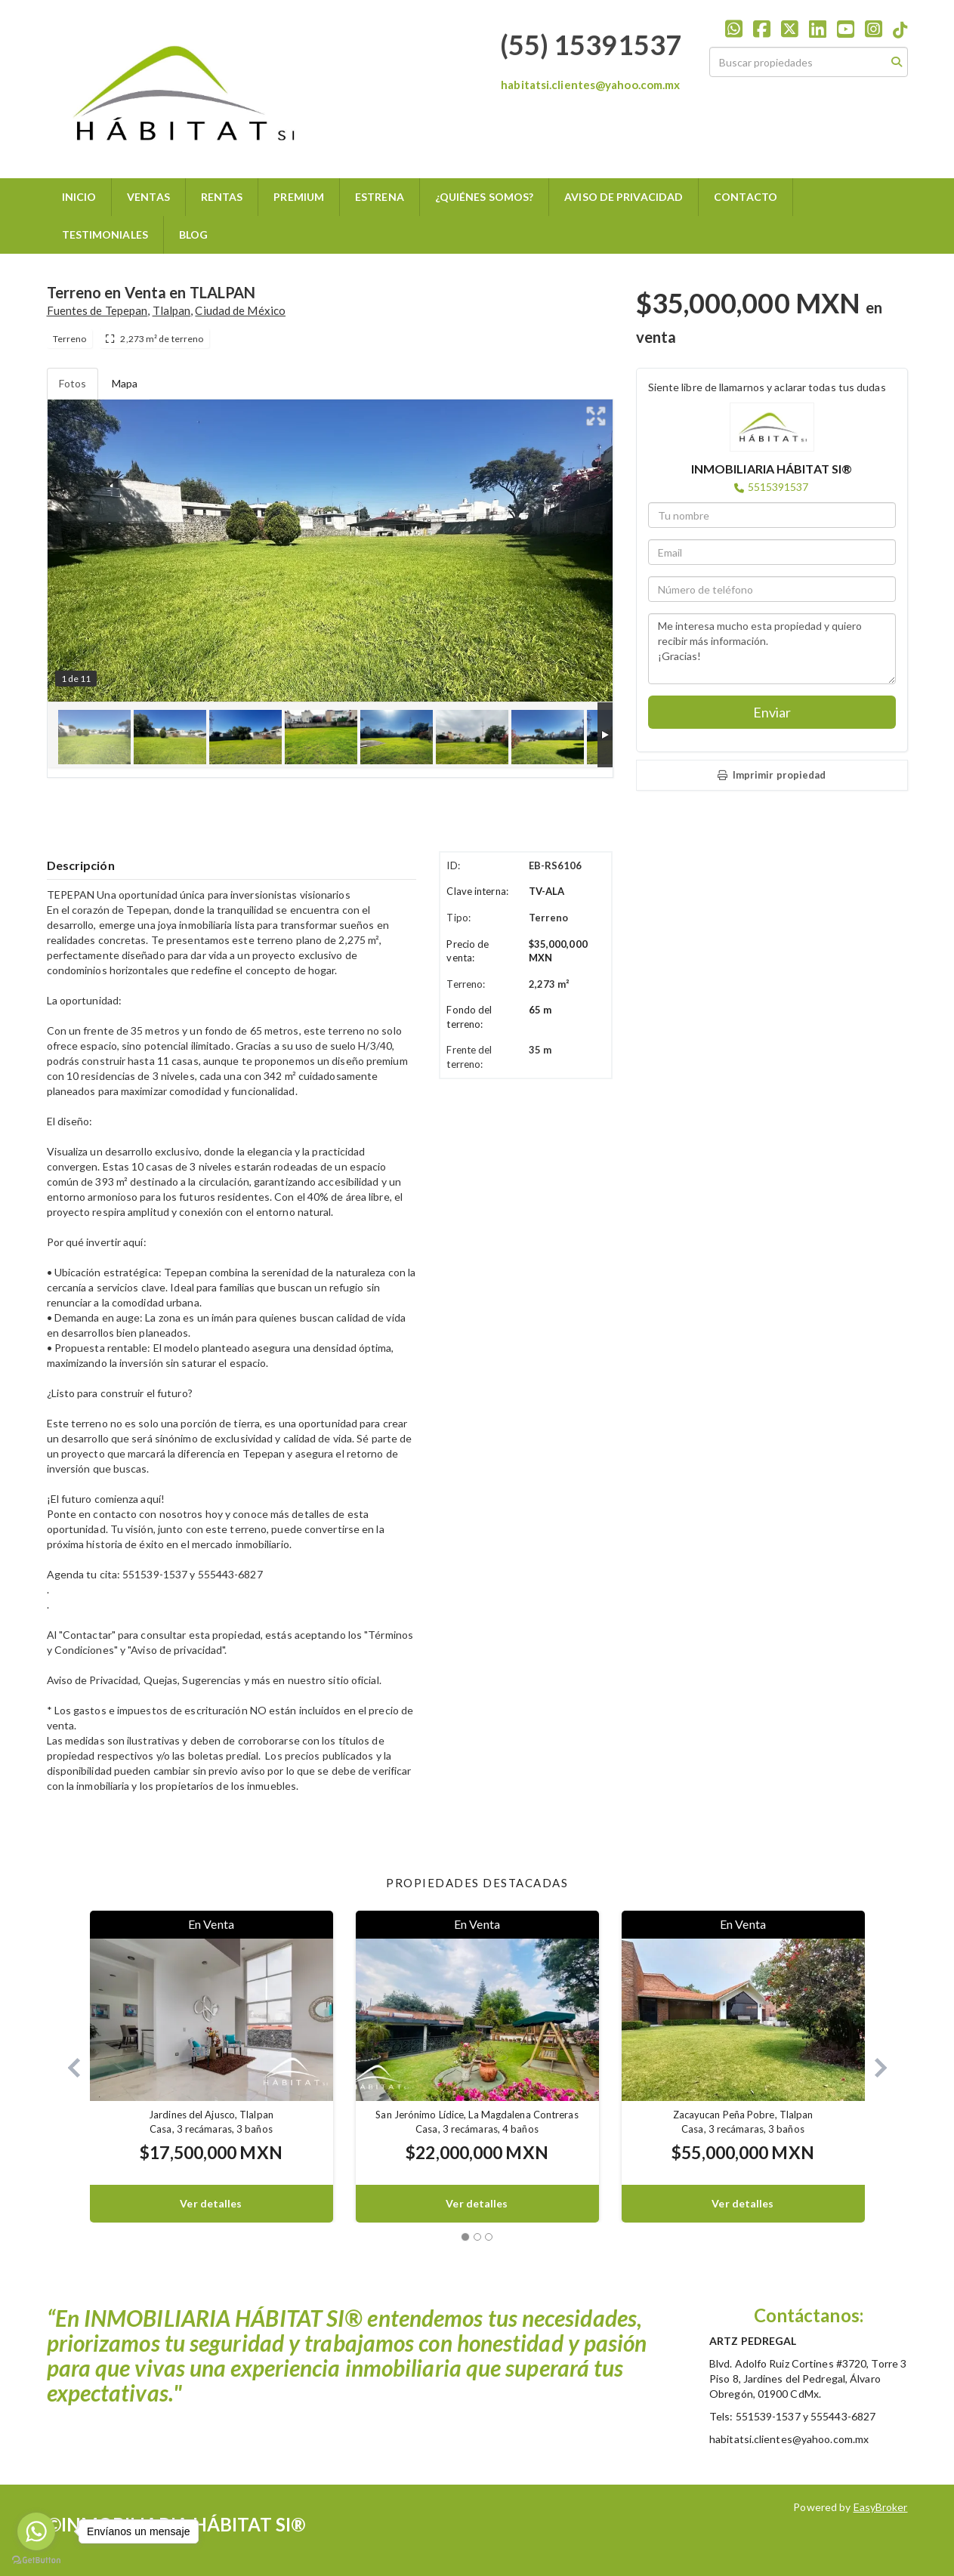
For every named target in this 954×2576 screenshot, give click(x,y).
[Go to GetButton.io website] (36, 2560)
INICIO (79, 196)
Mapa (124, 383)
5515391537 (778, 486)
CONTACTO (745, 196)
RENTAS (222, 196)
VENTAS (148, 196)
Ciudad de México (240, 310)
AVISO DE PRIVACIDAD (623, 196)
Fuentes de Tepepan (97, 310)
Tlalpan (172, 310)
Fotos (73, 383)
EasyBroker (881, 2506)
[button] (68, 2067)
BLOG (193, 234)
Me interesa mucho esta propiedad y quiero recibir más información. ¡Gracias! (772, 648)
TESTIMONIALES (105, 234)
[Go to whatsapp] (36, 2531)
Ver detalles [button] (211, 2203)
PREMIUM (298, 196)
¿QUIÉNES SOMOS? (484, 196)
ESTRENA (379, 196)
